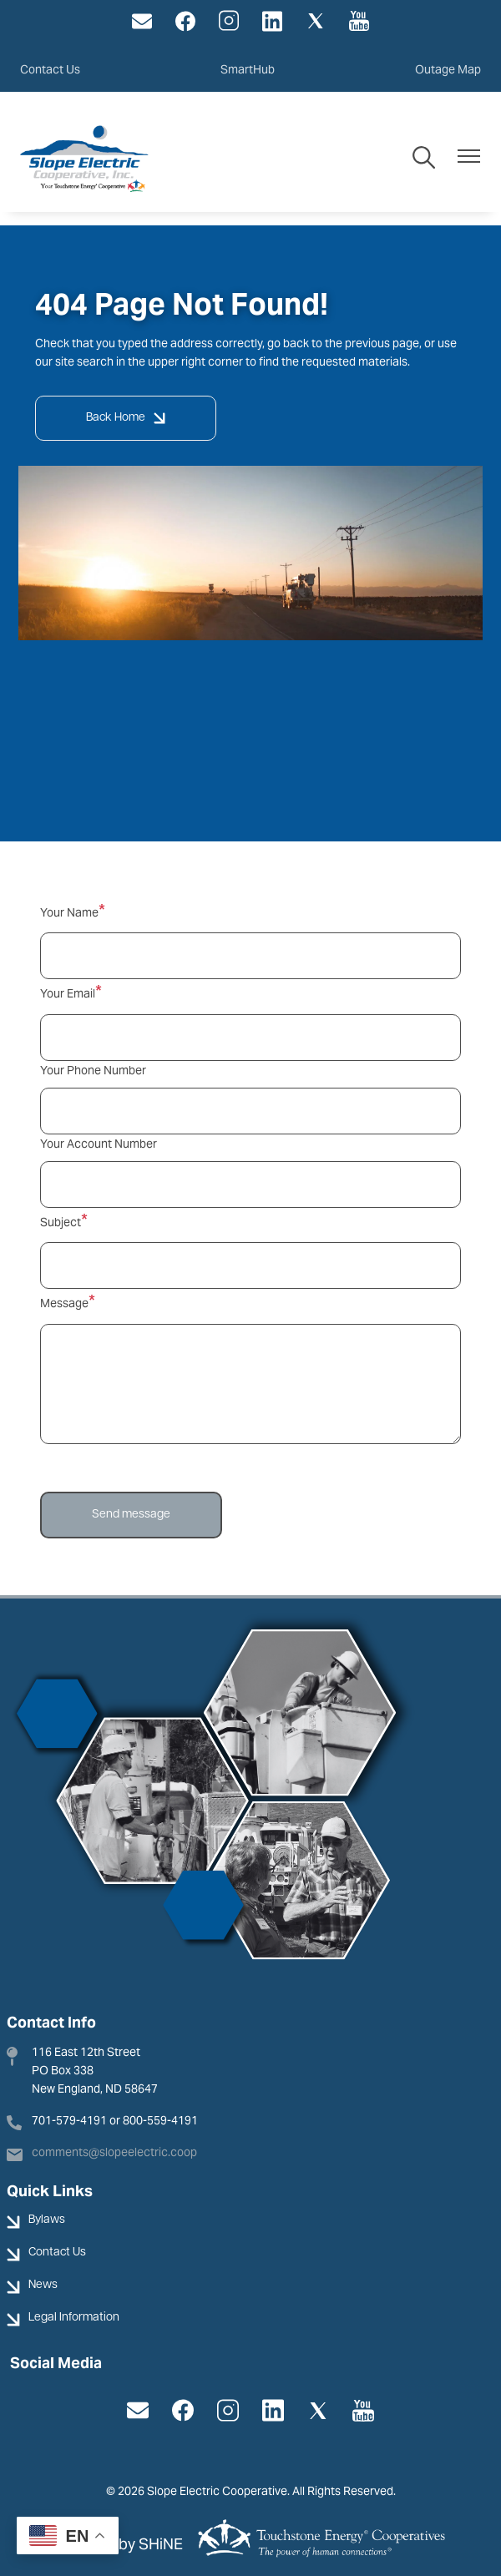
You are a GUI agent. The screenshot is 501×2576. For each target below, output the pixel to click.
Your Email (67, 993)
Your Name (69, 912)
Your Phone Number (93, 1070)
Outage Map (448, 69)
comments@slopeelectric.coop (114, 2151)
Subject (60, 1222)
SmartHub (247, 69)
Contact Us (50, 69)
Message (64, 1303)
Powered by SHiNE (118, 2543)
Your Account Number (98, 1143)
